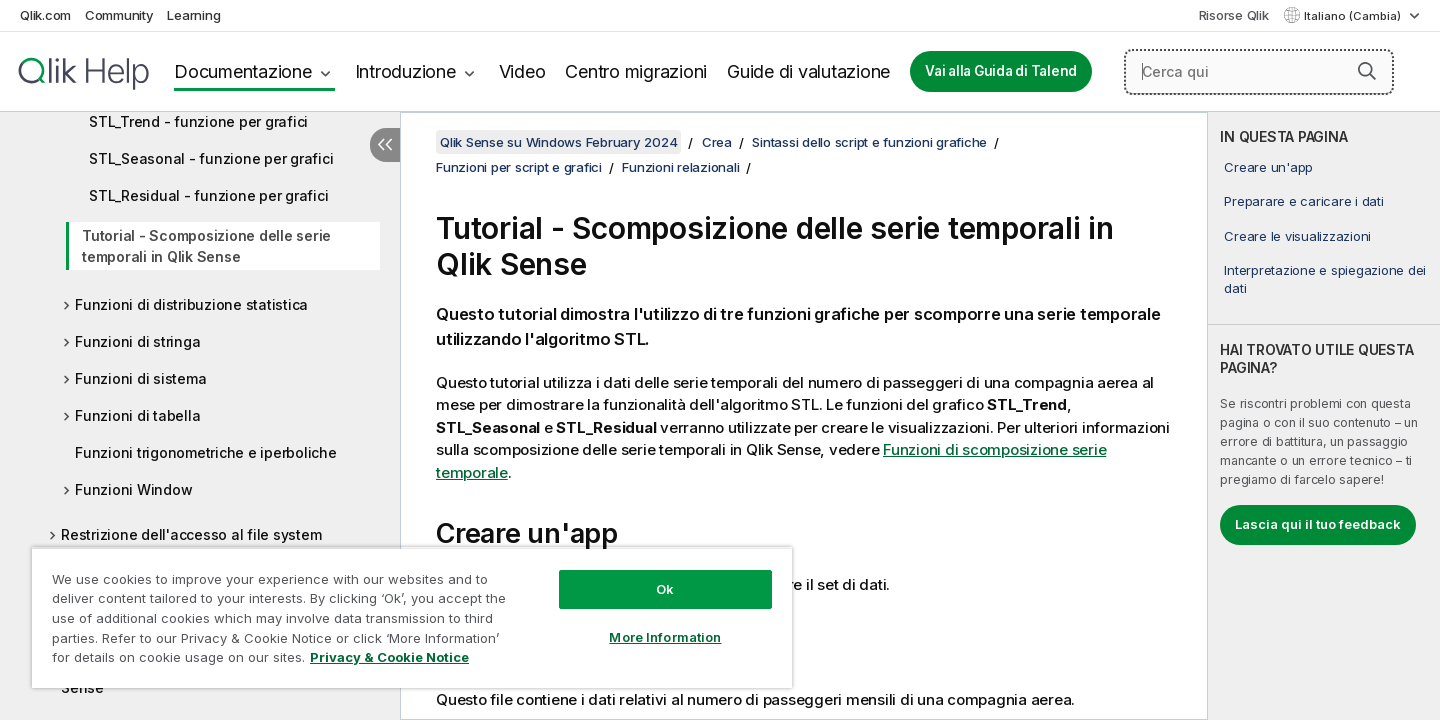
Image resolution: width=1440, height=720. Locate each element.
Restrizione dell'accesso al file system (191, 534)
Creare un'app (1268, 167)
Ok (665, 589)
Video (522, 71)
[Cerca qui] (1259, 72)
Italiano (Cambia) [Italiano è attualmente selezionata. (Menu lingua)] (1354, 16)
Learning (193, 15)
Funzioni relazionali (680, 167)
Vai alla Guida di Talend (1001, 71)
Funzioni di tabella (137, 415)
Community (119, 15)
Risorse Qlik (1234, 15)
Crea (717, 142)
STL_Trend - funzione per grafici (198, 121)
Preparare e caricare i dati (1303, 201)
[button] (1367, 71)
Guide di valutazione (808, 71)
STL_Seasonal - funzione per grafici (211, 158)
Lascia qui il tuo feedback (1318, 524)
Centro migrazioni (636, 71)
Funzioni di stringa (137, 341)
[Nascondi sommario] (385, 145)
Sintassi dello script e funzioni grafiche (869, 142)
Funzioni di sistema (140, 378)
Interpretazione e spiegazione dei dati (1325, 279)
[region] (412, 617)
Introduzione (405, 71)
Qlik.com (45, 15)
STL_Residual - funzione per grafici (208, 195)
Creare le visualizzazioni (1297, 236)
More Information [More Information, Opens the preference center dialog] (665, 637)
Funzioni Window (133, 489)
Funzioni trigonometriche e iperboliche (206, 452)
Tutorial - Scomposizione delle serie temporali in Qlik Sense (206, 246)
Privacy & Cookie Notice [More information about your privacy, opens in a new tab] (389, 657)
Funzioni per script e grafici (519, 167)
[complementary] (1324, 416)
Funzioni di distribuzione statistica (191, 304)
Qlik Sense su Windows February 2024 (558, 142)
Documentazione (243, 71)
